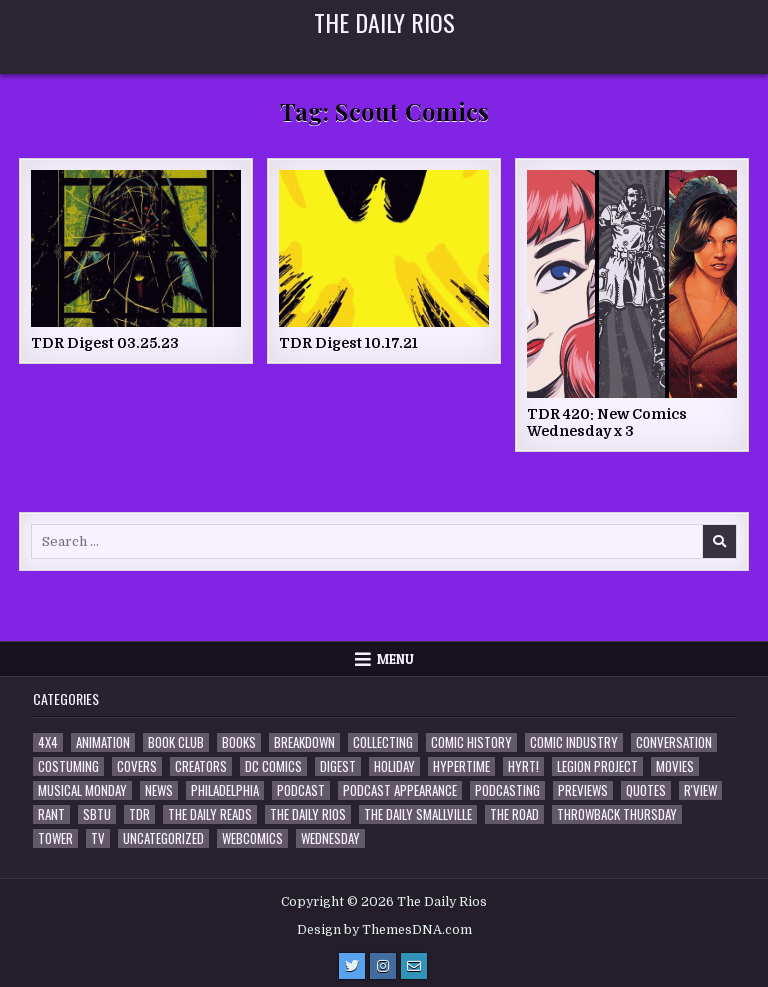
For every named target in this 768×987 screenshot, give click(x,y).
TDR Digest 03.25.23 (105, 343)
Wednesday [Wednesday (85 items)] (330, 838)
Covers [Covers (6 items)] (137, 766)
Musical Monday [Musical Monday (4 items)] (82, 790)
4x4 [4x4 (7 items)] (48, 742)
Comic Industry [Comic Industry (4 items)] (574, 742)
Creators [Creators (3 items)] (201, 766)
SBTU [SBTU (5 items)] (97, 814)
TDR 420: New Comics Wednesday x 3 (607, 422)
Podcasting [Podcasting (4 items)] (507, 790)
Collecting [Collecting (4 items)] (383, 742)
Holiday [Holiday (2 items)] (394, 766)
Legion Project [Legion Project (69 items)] (597, 766)
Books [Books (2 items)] (239, 742)
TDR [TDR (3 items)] (139, 814)
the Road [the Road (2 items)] (514, 814)
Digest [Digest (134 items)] (338, 766)
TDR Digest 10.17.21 (348, 343)
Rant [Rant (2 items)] (51, 814)
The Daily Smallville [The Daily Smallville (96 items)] (418, 814)
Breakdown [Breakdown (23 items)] (304, 742)
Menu (395, 659)
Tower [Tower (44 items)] (55, 838)
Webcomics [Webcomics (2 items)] (252, 838)
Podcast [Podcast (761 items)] (301, 790)
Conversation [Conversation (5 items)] (674, 742)
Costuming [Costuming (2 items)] (68, 766)
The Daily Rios (384, 22)
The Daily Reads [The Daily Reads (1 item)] (210, 814)
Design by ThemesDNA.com (384, 930)
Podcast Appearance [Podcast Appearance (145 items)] (400, 790)
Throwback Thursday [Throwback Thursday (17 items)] (617, 814)
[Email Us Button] (414, 966)
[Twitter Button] (352, 966)
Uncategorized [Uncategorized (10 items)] (163, 838)
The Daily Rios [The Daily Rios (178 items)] (308, 814)
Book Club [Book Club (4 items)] (176, 742)
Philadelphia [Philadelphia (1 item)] (225, 790)
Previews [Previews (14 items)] (583, 790)
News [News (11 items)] (159, 790)
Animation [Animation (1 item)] (103, 742)
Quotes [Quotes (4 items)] (646, 790)
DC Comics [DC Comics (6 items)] (273, 766)
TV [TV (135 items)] (98, 838)
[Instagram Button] (383, 966)
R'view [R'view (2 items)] (700, 790)
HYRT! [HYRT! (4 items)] (523, 766)
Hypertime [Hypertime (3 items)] (461, 766)
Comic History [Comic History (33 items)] (471, 742)
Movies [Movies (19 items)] (675, 766)
